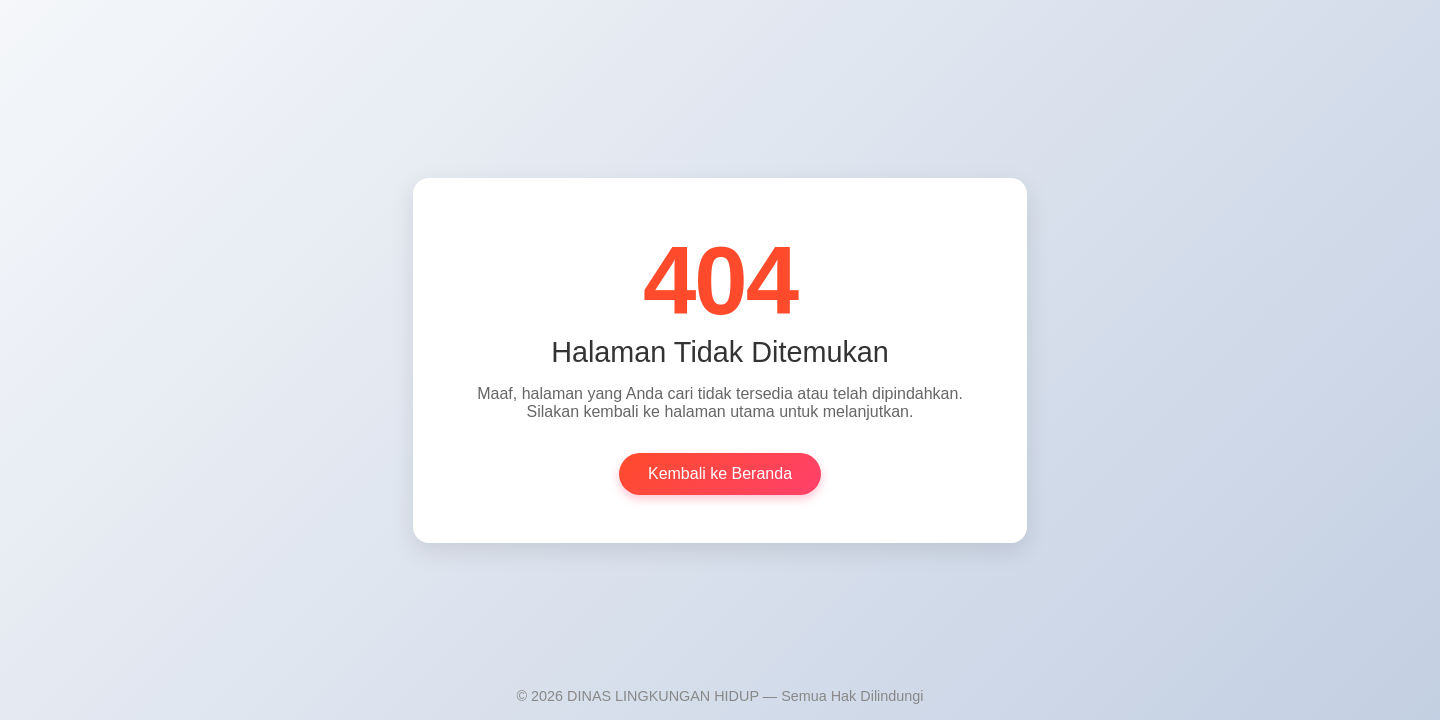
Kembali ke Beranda (720, 473)
